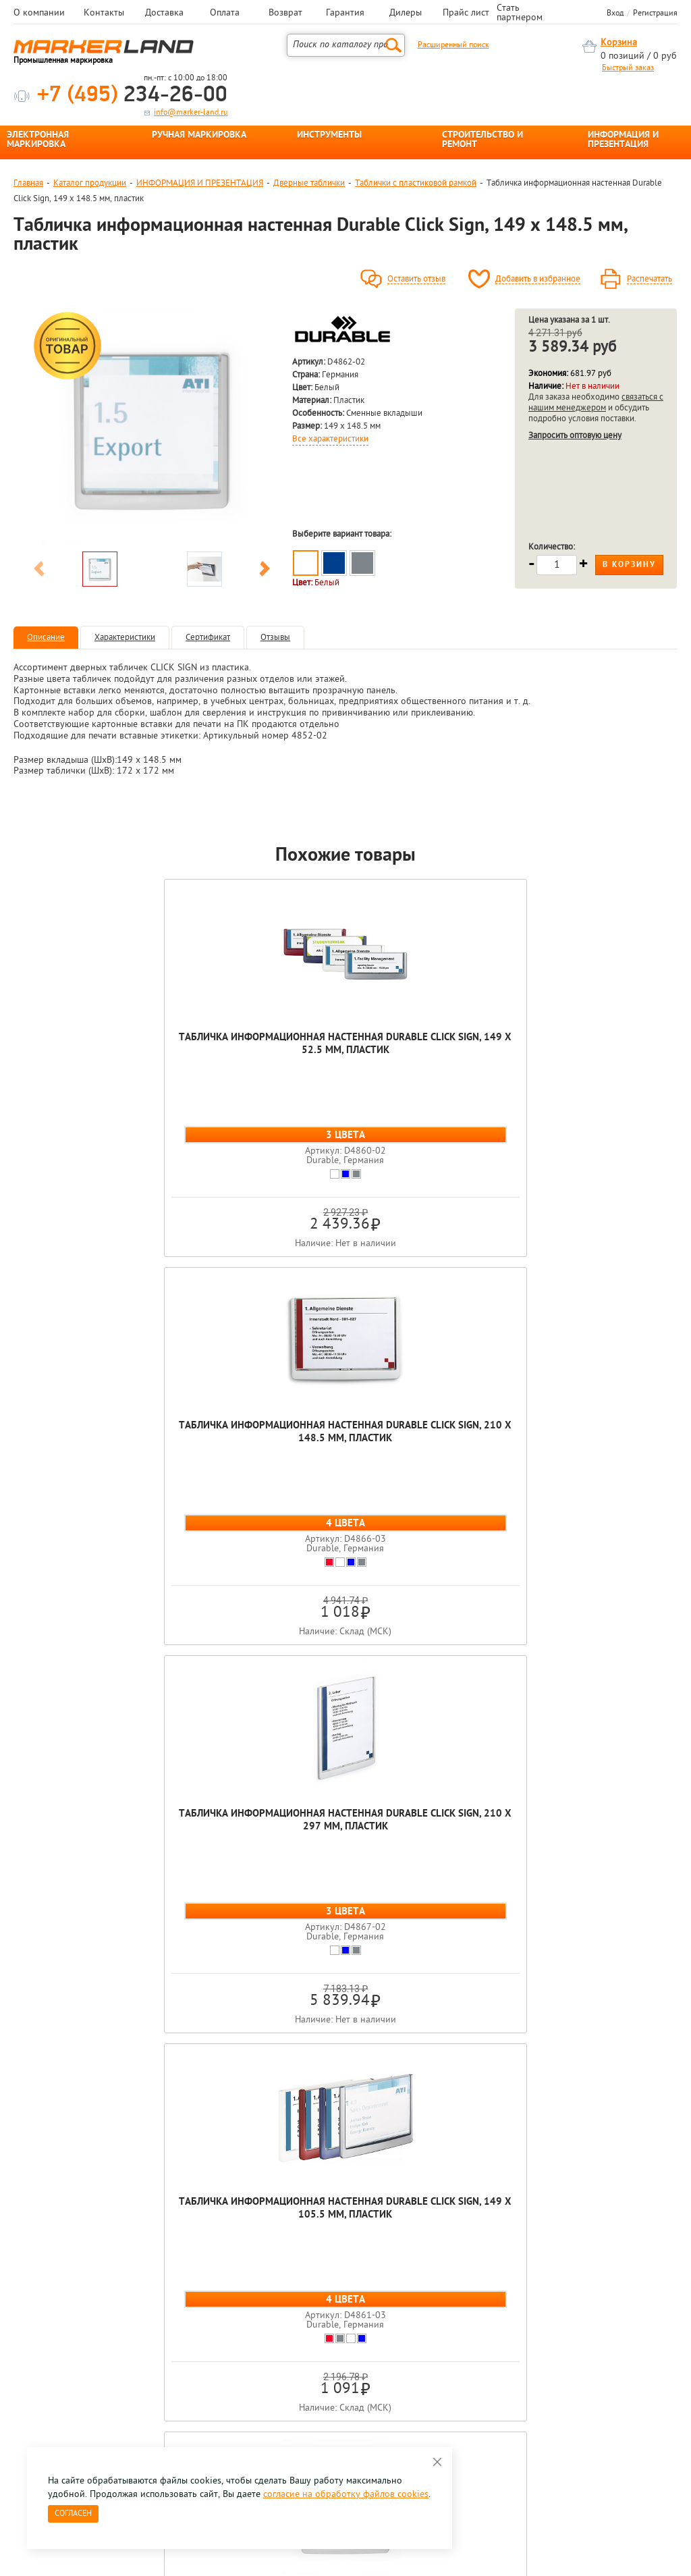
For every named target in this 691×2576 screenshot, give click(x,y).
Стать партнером (520, 13)
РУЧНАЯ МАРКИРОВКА (199, 135)
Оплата (225, 13)
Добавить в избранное (537, 279)
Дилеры (405, 13)
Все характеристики (330, 439)
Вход (615, 13)
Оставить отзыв (416, 279)
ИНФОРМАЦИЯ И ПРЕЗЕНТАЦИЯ (623, 140)
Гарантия (345, 13)
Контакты (104, 13)
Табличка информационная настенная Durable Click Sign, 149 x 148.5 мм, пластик (346, 1452)
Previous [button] (39, 571)
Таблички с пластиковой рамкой (415, 183)
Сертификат (208, 637)
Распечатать (649, 279)
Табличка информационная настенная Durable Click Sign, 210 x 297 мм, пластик (428, 1057)
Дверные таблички (309, 183)
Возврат (285, 13)
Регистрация (655, 13)
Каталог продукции (89, 183)
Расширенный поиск (453, 45)
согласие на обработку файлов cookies (346, 2494)
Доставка (164, 13)
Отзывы (275, 637)
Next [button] (264, 571)
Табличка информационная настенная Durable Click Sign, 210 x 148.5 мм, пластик (263, 1063)
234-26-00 (132, 95)
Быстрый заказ (628, 68)
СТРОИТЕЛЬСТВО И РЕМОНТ (482, 140)
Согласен (73, 2513)
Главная (28, 183)
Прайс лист (466, 13)
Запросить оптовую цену (574, 435)
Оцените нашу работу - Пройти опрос (139, 2377)
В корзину (629, 565)
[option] (152, 426)
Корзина (619, 42)
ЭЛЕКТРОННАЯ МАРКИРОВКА (38, 140)
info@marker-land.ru (190, 112)
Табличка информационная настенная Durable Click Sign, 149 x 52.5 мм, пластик (97, 1057)
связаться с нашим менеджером (595, 403)
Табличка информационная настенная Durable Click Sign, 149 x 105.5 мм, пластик (594, 1063)
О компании (39, 13)
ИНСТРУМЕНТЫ (329, 135)
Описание (46, 637)
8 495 (84, 2346)
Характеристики (124, 637)
